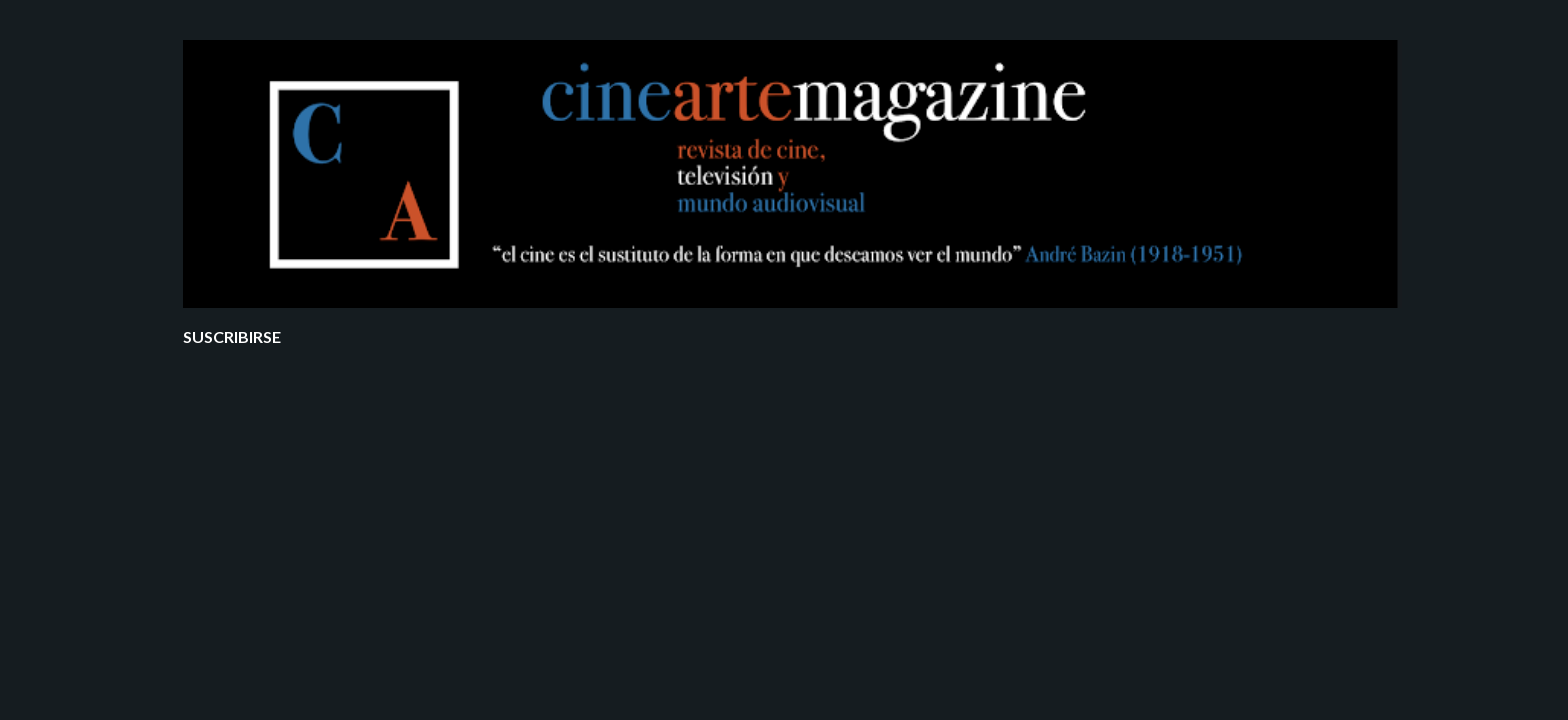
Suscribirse (232, 336)
